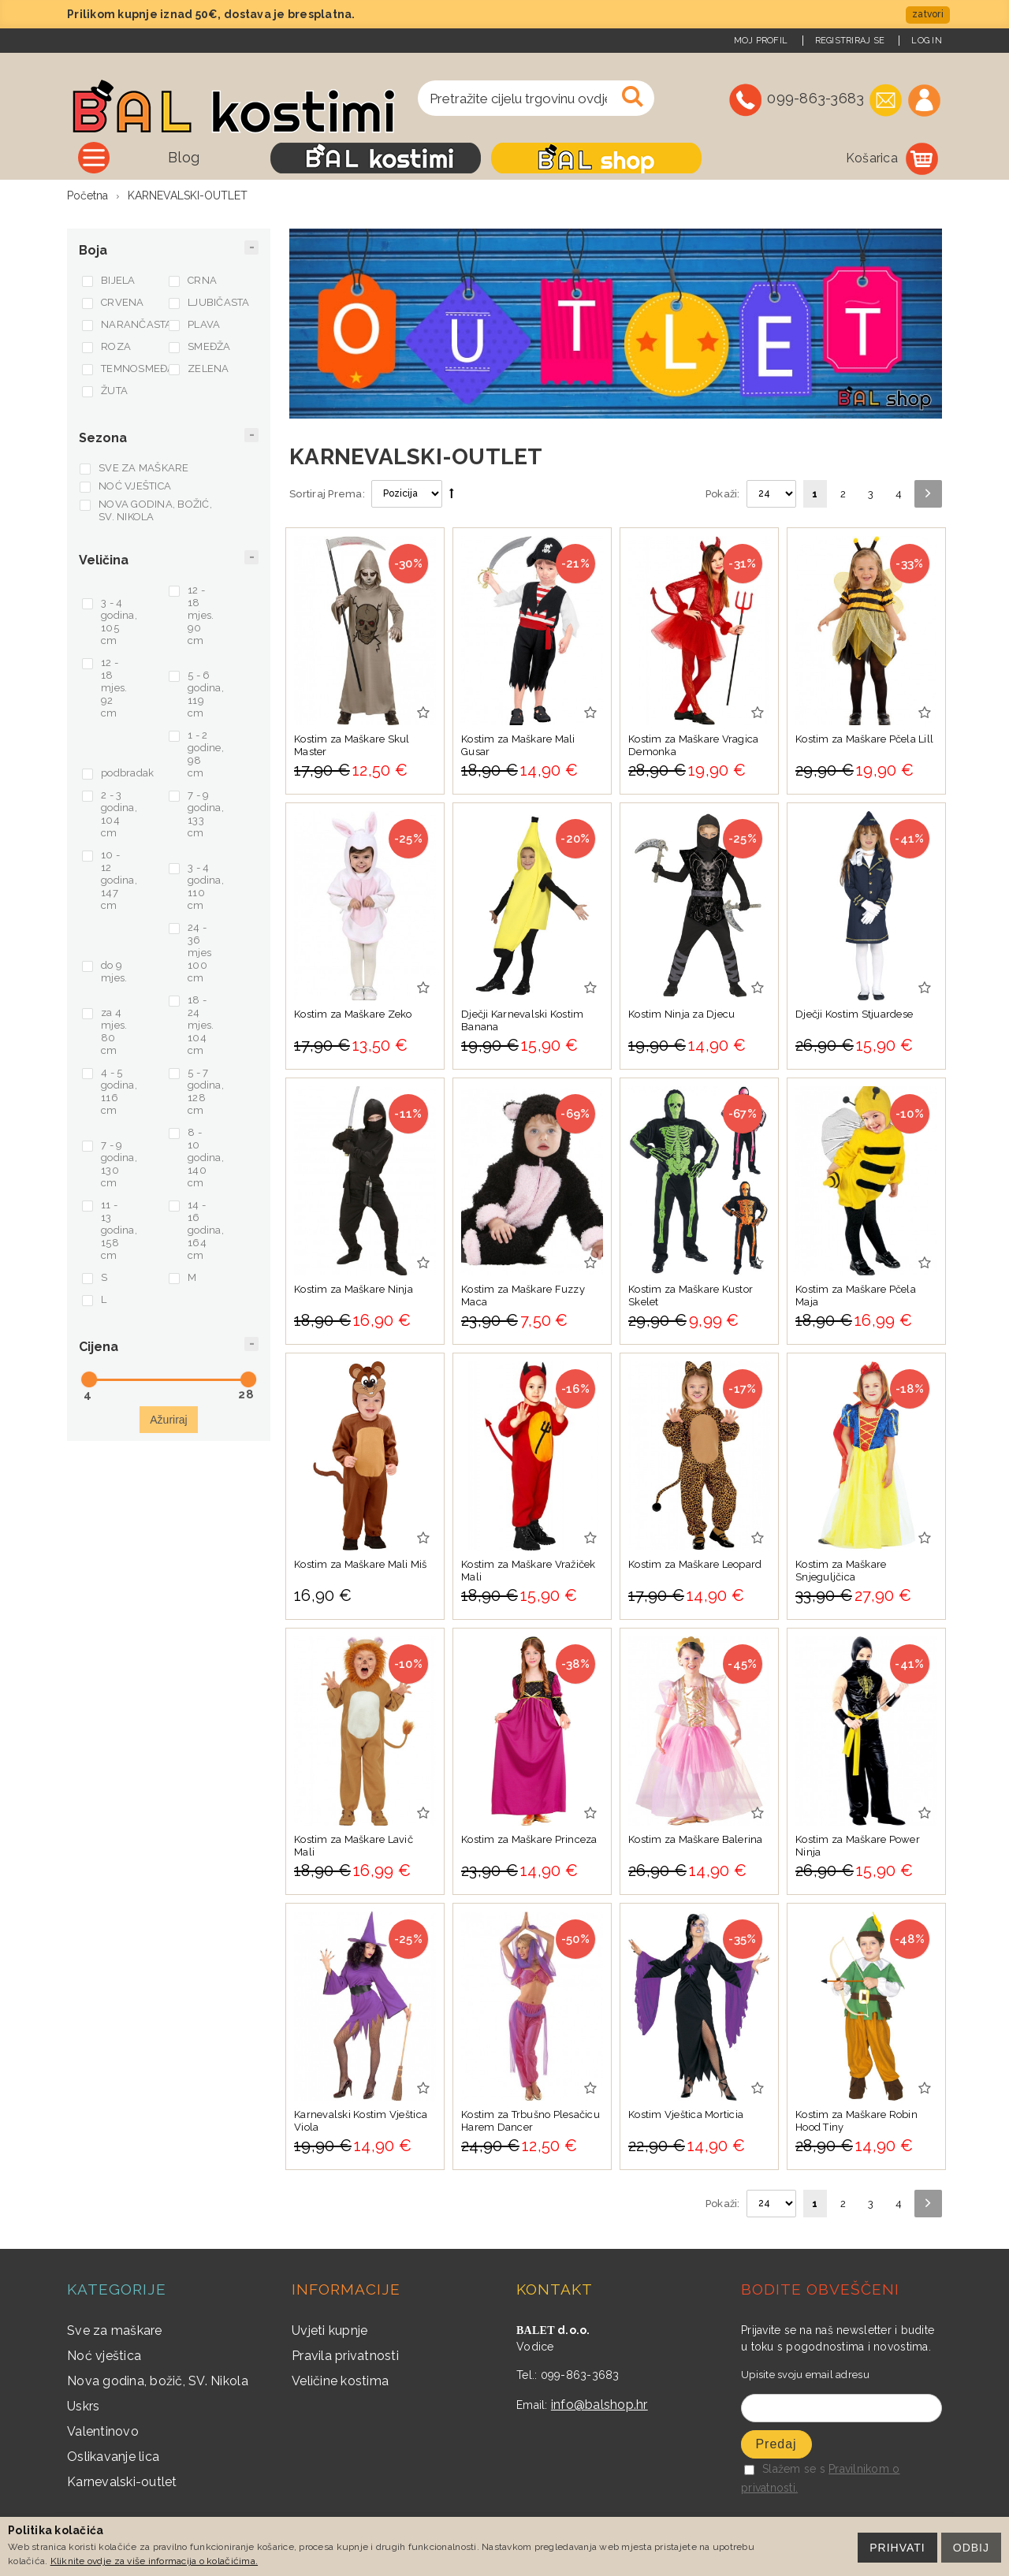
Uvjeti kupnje (329, 2330)
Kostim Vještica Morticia (685, 2114)
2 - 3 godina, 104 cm (119, 814)
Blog (284, 157)
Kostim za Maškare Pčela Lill (864, 739)
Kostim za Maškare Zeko (353, 1014)
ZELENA (208, 368)
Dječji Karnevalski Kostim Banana (522, 1020)
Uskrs (83, 2406)
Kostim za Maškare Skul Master (352, 745)
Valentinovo (103, 2431)
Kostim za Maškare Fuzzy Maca (523, 1295)
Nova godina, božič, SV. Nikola (157, 2380)
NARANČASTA (133, 324)
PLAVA (204, 324)
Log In (926, 40)
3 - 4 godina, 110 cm (206, 886)
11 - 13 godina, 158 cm (119, 1230)
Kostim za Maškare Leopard (695, 1564)
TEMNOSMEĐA (133, 368)
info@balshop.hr (599, 2404)
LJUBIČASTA (219, 302)
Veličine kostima (340, 2380)
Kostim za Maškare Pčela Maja (855, 1295)
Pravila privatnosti (345, 2355)
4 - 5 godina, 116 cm (119, 1091)
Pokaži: (723, 494)
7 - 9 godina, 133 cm (206, 814)
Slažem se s (784, 2468)
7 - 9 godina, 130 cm (119, 1164)
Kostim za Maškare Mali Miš (360, 1564)
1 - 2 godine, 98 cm (206, 754)
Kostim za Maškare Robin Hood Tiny (856, 2121)
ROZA (116, 346)
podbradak (127, 773)
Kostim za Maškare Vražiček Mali (528, 1570)
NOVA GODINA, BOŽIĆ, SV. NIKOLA (155, 510)
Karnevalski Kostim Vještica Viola (360, 2121)
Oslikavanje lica (113, 2456)
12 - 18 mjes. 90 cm (201, 615)
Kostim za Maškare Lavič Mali (353, 1845)
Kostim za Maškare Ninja (353, 1289)
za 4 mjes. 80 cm (114, 1031)
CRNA (202, 280)
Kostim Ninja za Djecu (681, 1014)
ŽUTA (114, 390)
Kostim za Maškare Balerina (695, 1839)
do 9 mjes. (114, 971)
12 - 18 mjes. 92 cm (114, 688)
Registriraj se (850, 40)
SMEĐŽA (209, 346)
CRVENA (122, 302)
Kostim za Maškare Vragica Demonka (693, 745)
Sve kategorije (165, 157)
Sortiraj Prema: (327, 494)
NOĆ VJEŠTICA (135, 486)
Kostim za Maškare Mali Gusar (518, 745)
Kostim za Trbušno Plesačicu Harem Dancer (530, 2121)
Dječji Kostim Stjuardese (854, 1014)
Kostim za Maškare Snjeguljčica (840, 1570)
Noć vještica (104, 2355)
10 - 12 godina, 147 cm (119, 880)
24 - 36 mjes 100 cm (199, 952)
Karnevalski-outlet (122, 2481)
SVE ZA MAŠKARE (144, 468)
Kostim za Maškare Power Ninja (857, 1845)
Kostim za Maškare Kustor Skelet (690, 1295)
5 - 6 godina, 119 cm (206, 694)
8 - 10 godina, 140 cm (206, 1157)
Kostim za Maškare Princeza (529, 1839)
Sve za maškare (114, 2330)
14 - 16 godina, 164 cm (206, 1230)
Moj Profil (761, 40)
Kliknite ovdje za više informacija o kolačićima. (154, 2561)
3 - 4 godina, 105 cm (119, 621)
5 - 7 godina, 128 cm (206, 1091)
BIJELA (118, 280)
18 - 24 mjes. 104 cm (201, 1025)
